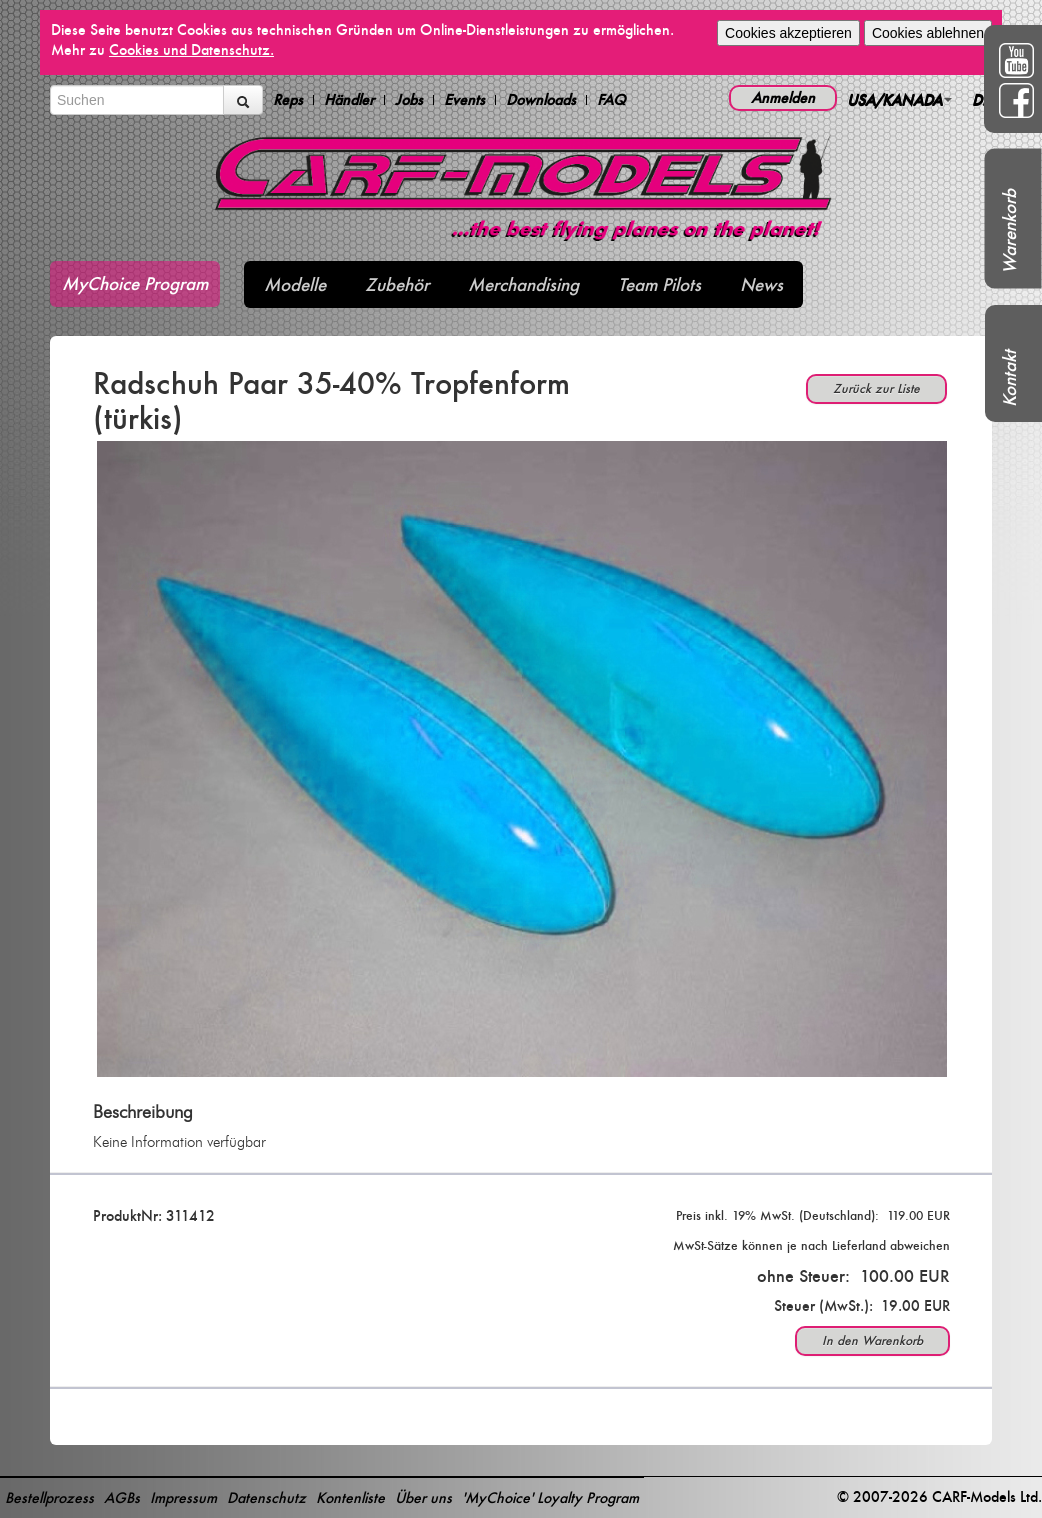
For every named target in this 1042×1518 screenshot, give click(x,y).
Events (464, 100)
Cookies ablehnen (928, 33)
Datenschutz (266, 1497)
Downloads (541, 100)
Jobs (409, 100)
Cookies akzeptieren (788, 33)
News (761, 284)
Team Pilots (659, 284)
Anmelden (783, 97)
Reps (288, 100)
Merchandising (523, 284)
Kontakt (1009, 378)
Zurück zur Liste (876, 388)
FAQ (611, 100)
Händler (349, 100)
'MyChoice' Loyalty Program (550, 1497)
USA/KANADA (899, 99)
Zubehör (397, 284)
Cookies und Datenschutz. (191, 49)
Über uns (423, 1497)
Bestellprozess (49, 1497)
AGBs (122, 1497)
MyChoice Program (135, 283)
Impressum (183, 1497)
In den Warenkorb (872, 1340)
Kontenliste (350, 1497)
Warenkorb (1009, 231)
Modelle (295, 284)
